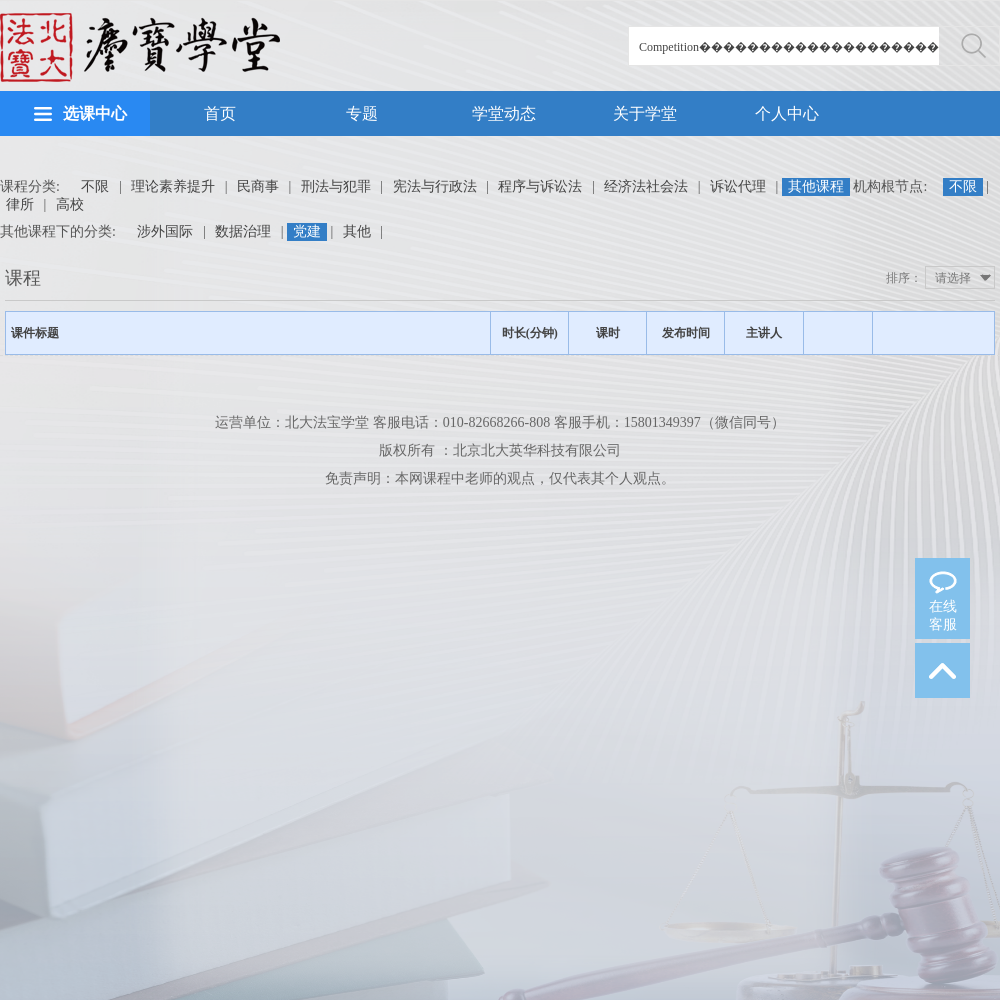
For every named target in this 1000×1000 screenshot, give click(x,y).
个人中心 (787, 113)
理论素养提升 (173, 186)
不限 (95, 186)
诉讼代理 (738, 186)
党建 (307, 231)
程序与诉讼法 (540, 186)
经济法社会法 (646, 186)
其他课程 (816, 186)
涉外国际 (165, 231)
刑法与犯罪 (336, 186)
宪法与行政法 (435, 186)
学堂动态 (504, 113)
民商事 (258, 186)
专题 (362, 113)
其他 (357, 231)
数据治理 (243, 231)
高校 (70, 204)
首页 (220, 113)
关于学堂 (645, 113)
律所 (20, 204)
